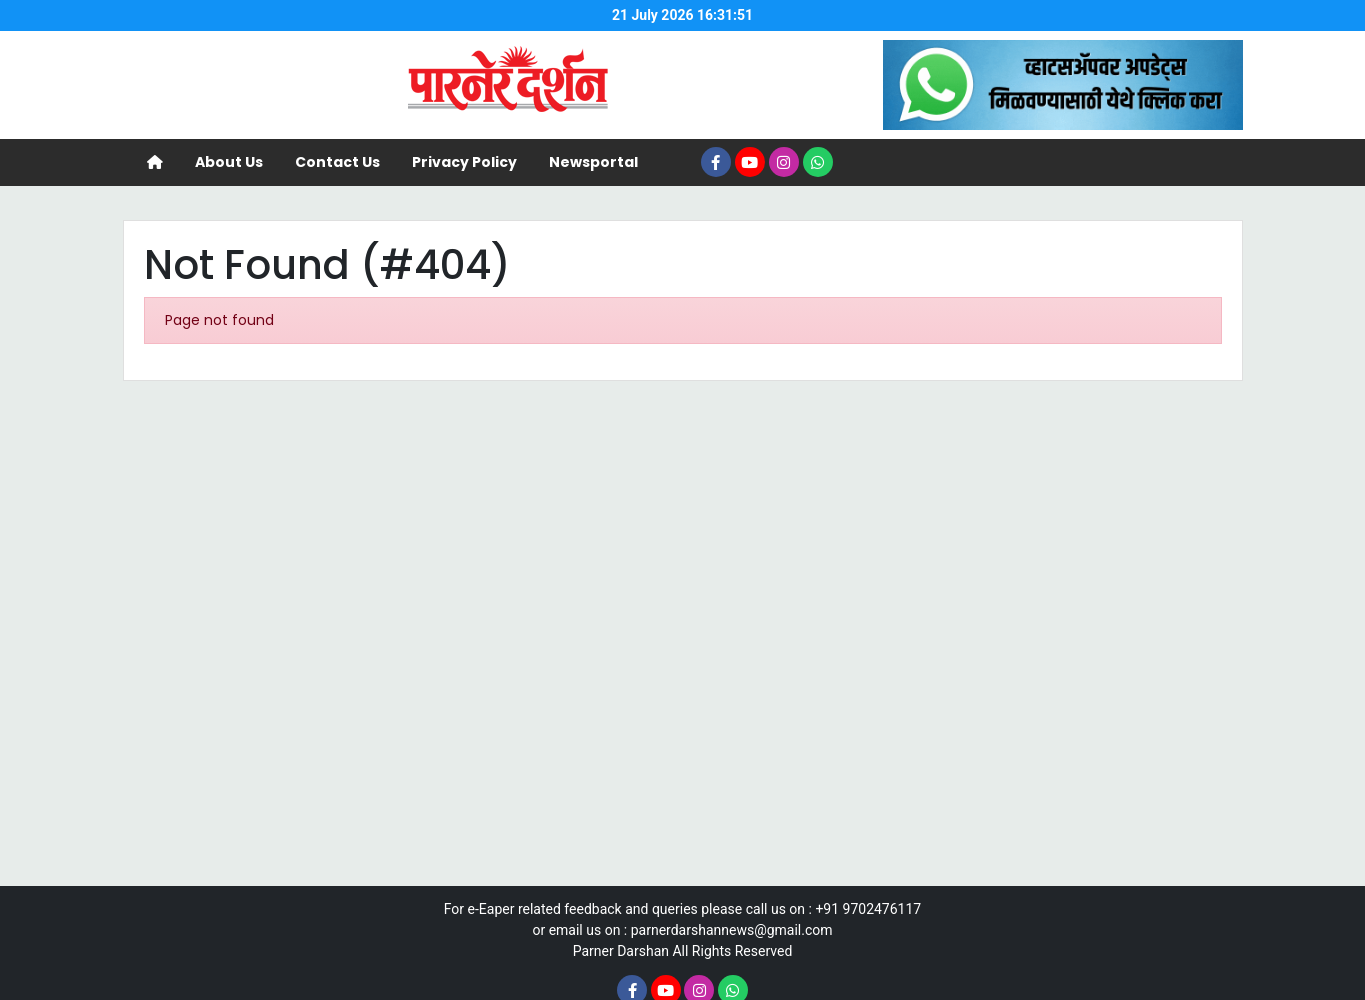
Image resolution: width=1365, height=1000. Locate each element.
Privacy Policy (464, 162)
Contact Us (337, 162)
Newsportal (593, 162)
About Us (229, 162)
